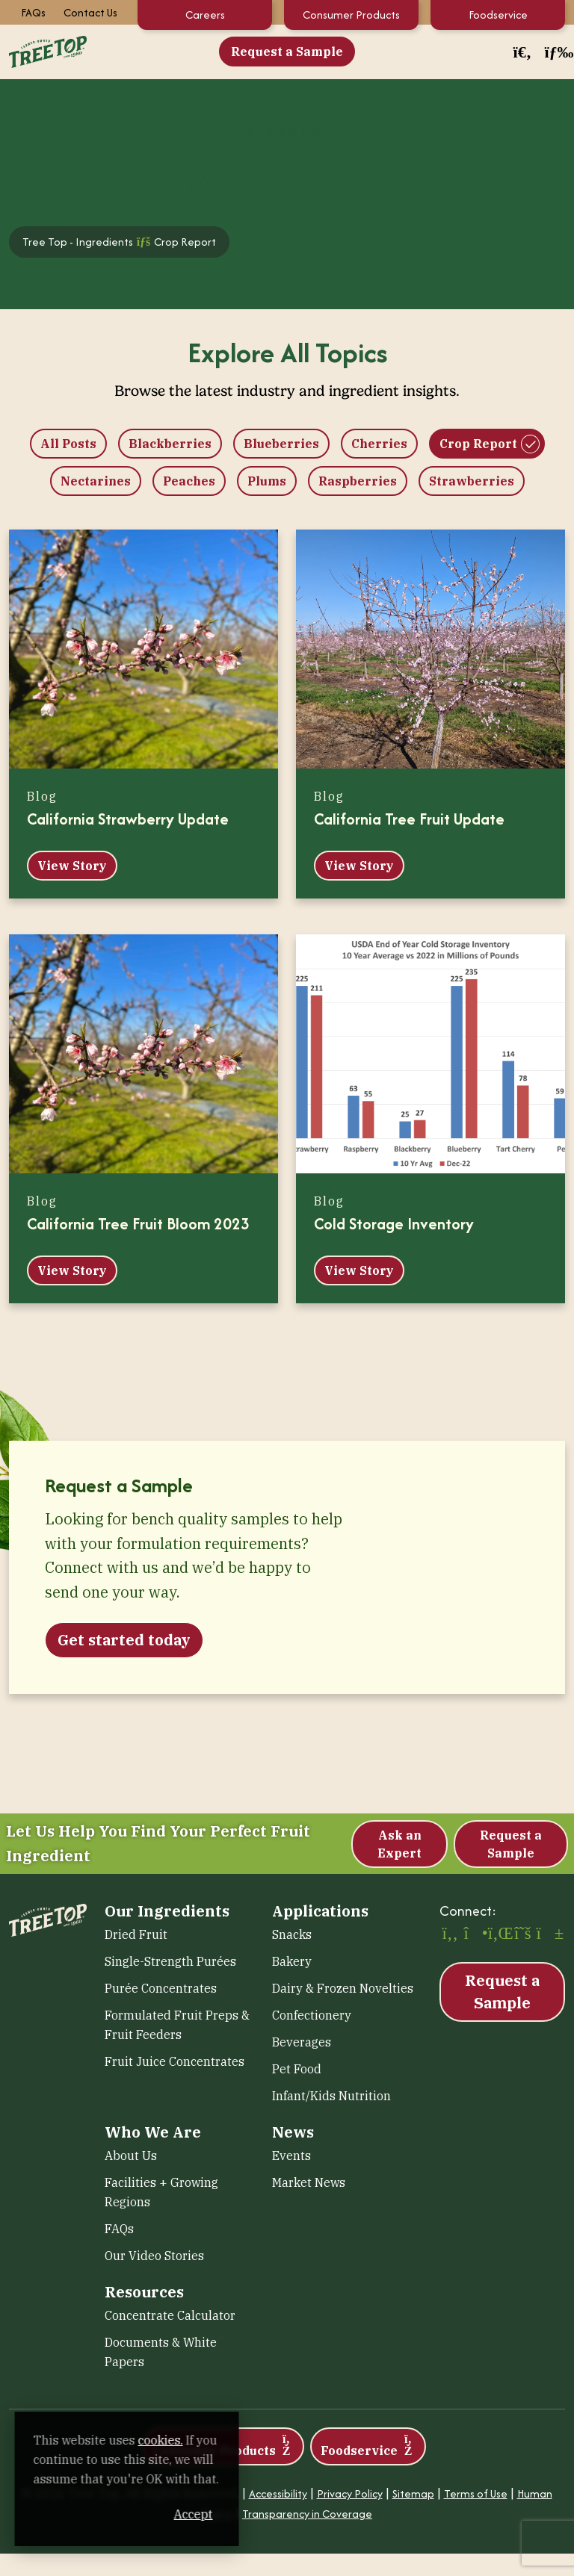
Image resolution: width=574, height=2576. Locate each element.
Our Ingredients (167, 1911)
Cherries (379, 443)
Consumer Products (351, 14)
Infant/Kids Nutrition (331, 2095)
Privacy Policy (350, 2493)
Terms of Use (475, 2493)
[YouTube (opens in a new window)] (547, 1934)
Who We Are (153, 2132)
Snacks (292, 1934)
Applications (320, 1911)
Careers (205, 14)
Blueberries (281, 443)
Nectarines (96, 481)
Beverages (301, 2042)
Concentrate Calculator (170, 2315)
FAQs (33, 12)
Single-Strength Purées (170, 1961)
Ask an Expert (399, 1844)
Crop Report (478, 443)
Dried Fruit (136, 1934)
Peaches (189, 481)
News (293, 2132)
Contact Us (90, 12)
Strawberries (471, 481)
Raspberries (357, 481)
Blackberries (170, 443)
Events (291, 2155)
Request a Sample (287, 51)
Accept (283, 2514)
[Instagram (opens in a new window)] (473, 1934)
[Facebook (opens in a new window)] (449, 1934)
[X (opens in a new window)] (522, 1934)
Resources (144, 2292)
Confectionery (311, 2015)
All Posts (68, 443)
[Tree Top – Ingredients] (48, 50)
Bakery (292, 1961)
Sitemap (413, 2493)
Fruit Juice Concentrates (174, 2061)
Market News (308, 2182)
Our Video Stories (154, 2255)
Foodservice (498, 14)
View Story (72, 865)
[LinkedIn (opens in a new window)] (498, 1934)
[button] (522, 52)
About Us (131, 2155)
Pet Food (296, 2068)
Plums (266, 481)
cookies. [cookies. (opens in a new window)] (175, 2440)
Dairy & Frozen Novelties (342, 1988)
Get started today (124, 1640)
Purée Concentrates (161, 1988)
